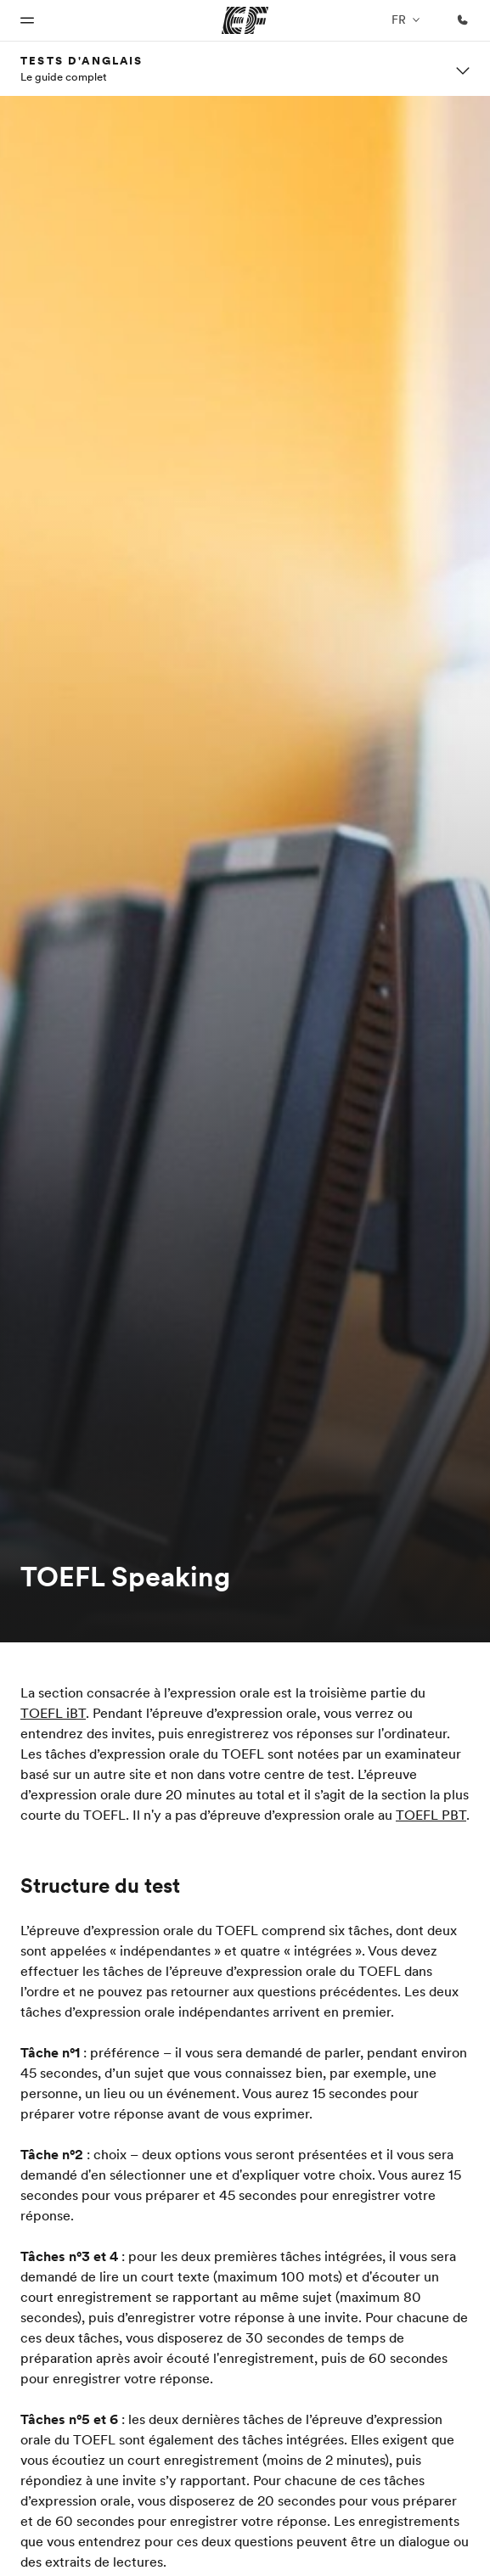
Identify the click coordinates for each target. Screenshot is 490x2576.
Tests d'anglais (82, 60)
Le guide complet (63, 76)
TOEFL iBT (53, 1712)
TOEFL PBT (431, 1814)
